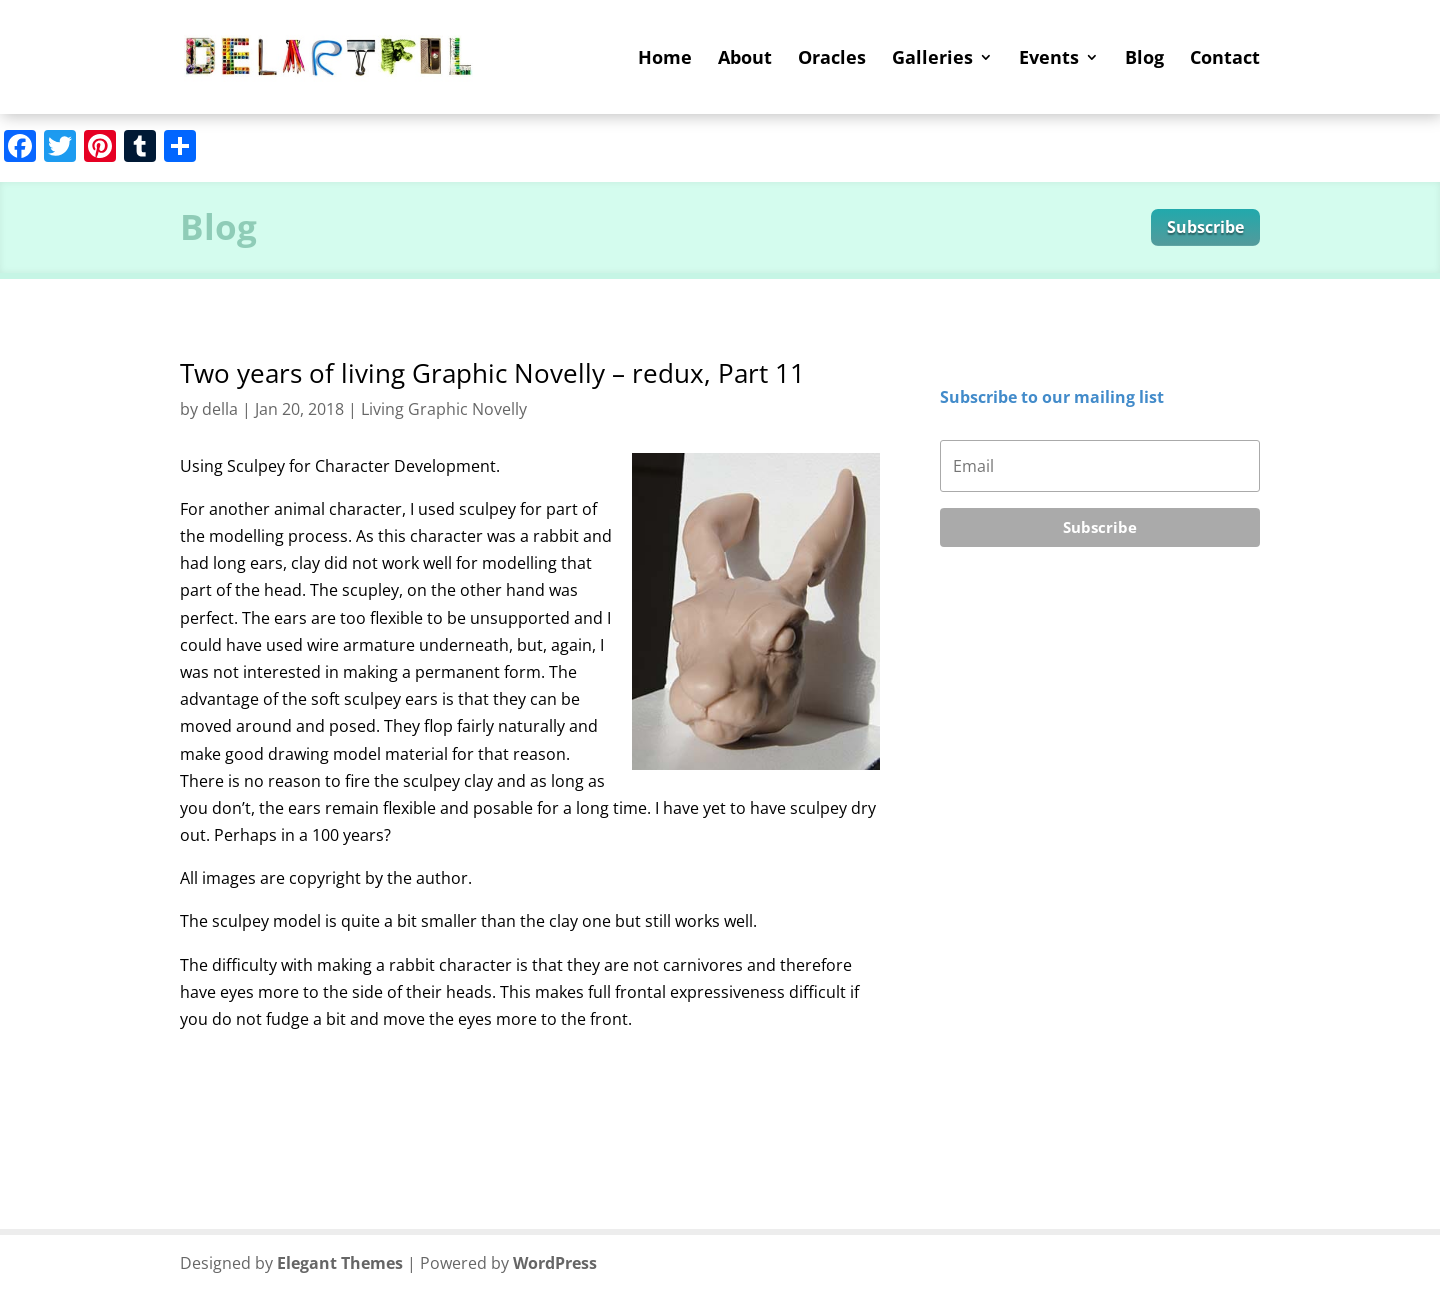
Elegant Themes (340, 1263)
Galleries (932, 59)
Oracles (832, 59)
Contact (1225, 59)
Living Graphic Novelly (444, 409)
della (220, 409)
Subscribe (1205, 227)
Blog (1144, 59)
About (745, 59)
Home (665, 59)
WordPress (555, 1263)
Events (1049, 59)
